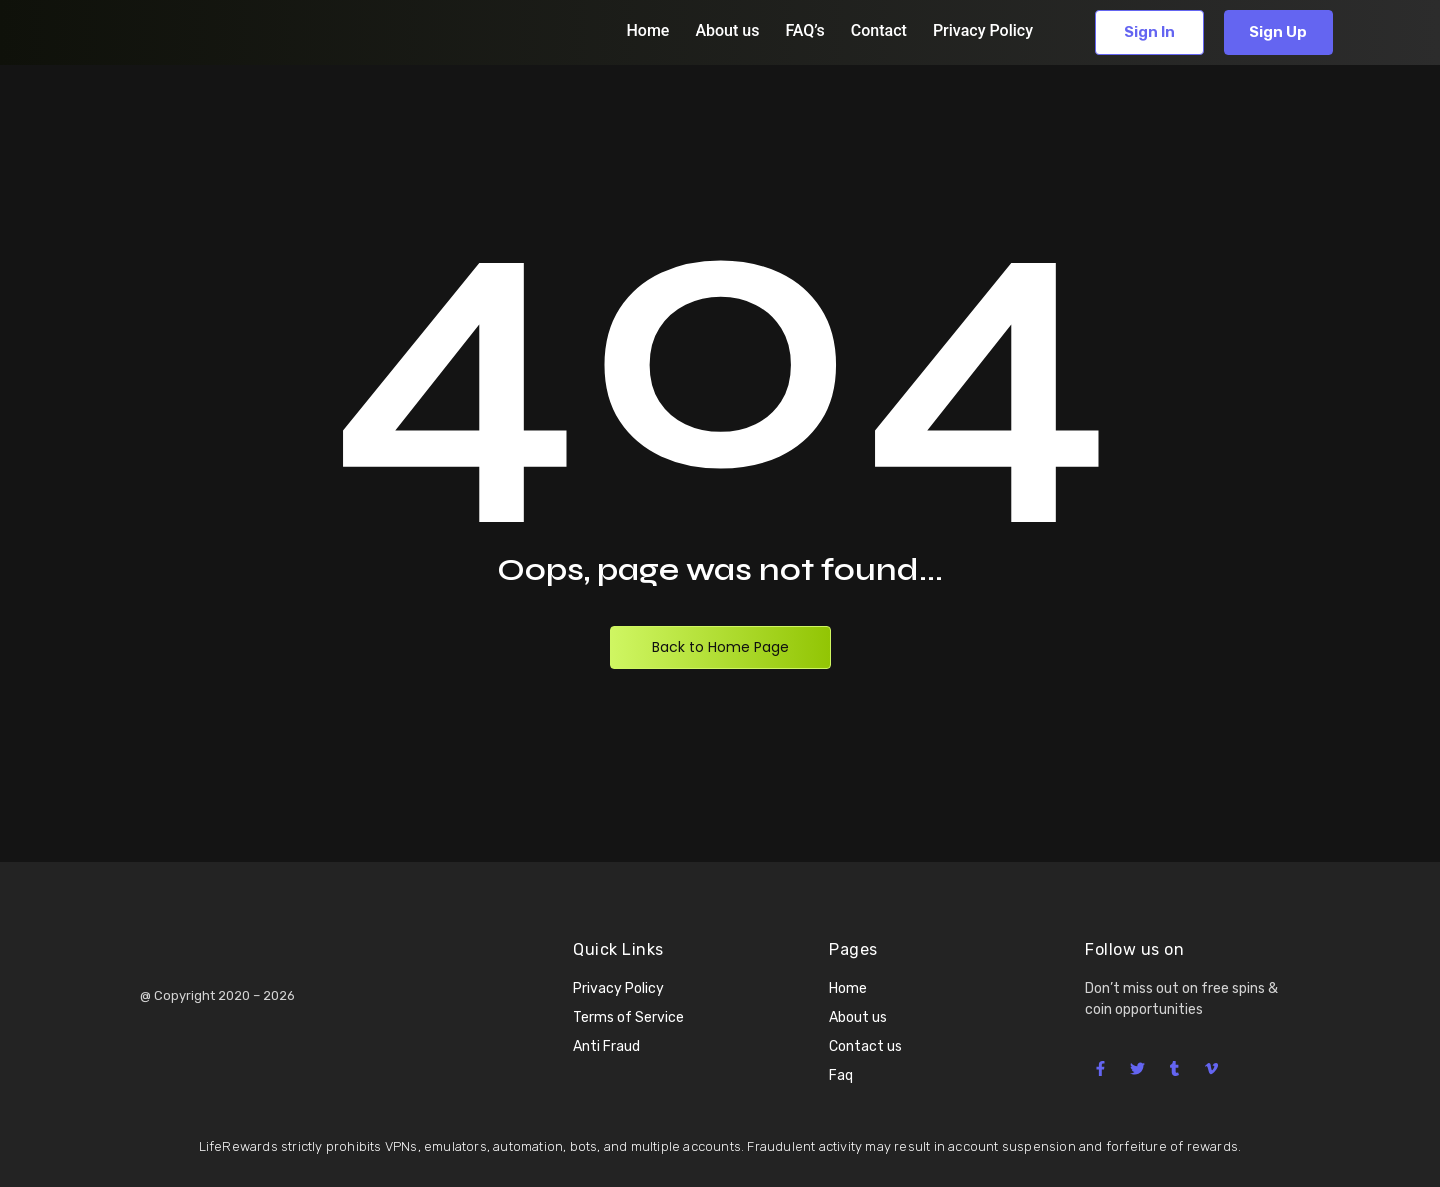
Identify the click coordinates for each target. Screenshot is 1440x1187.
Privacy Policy (983, 30)
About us (727, 30)
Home (647, 30)
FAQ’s (804, 30)
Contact (879, 30)
